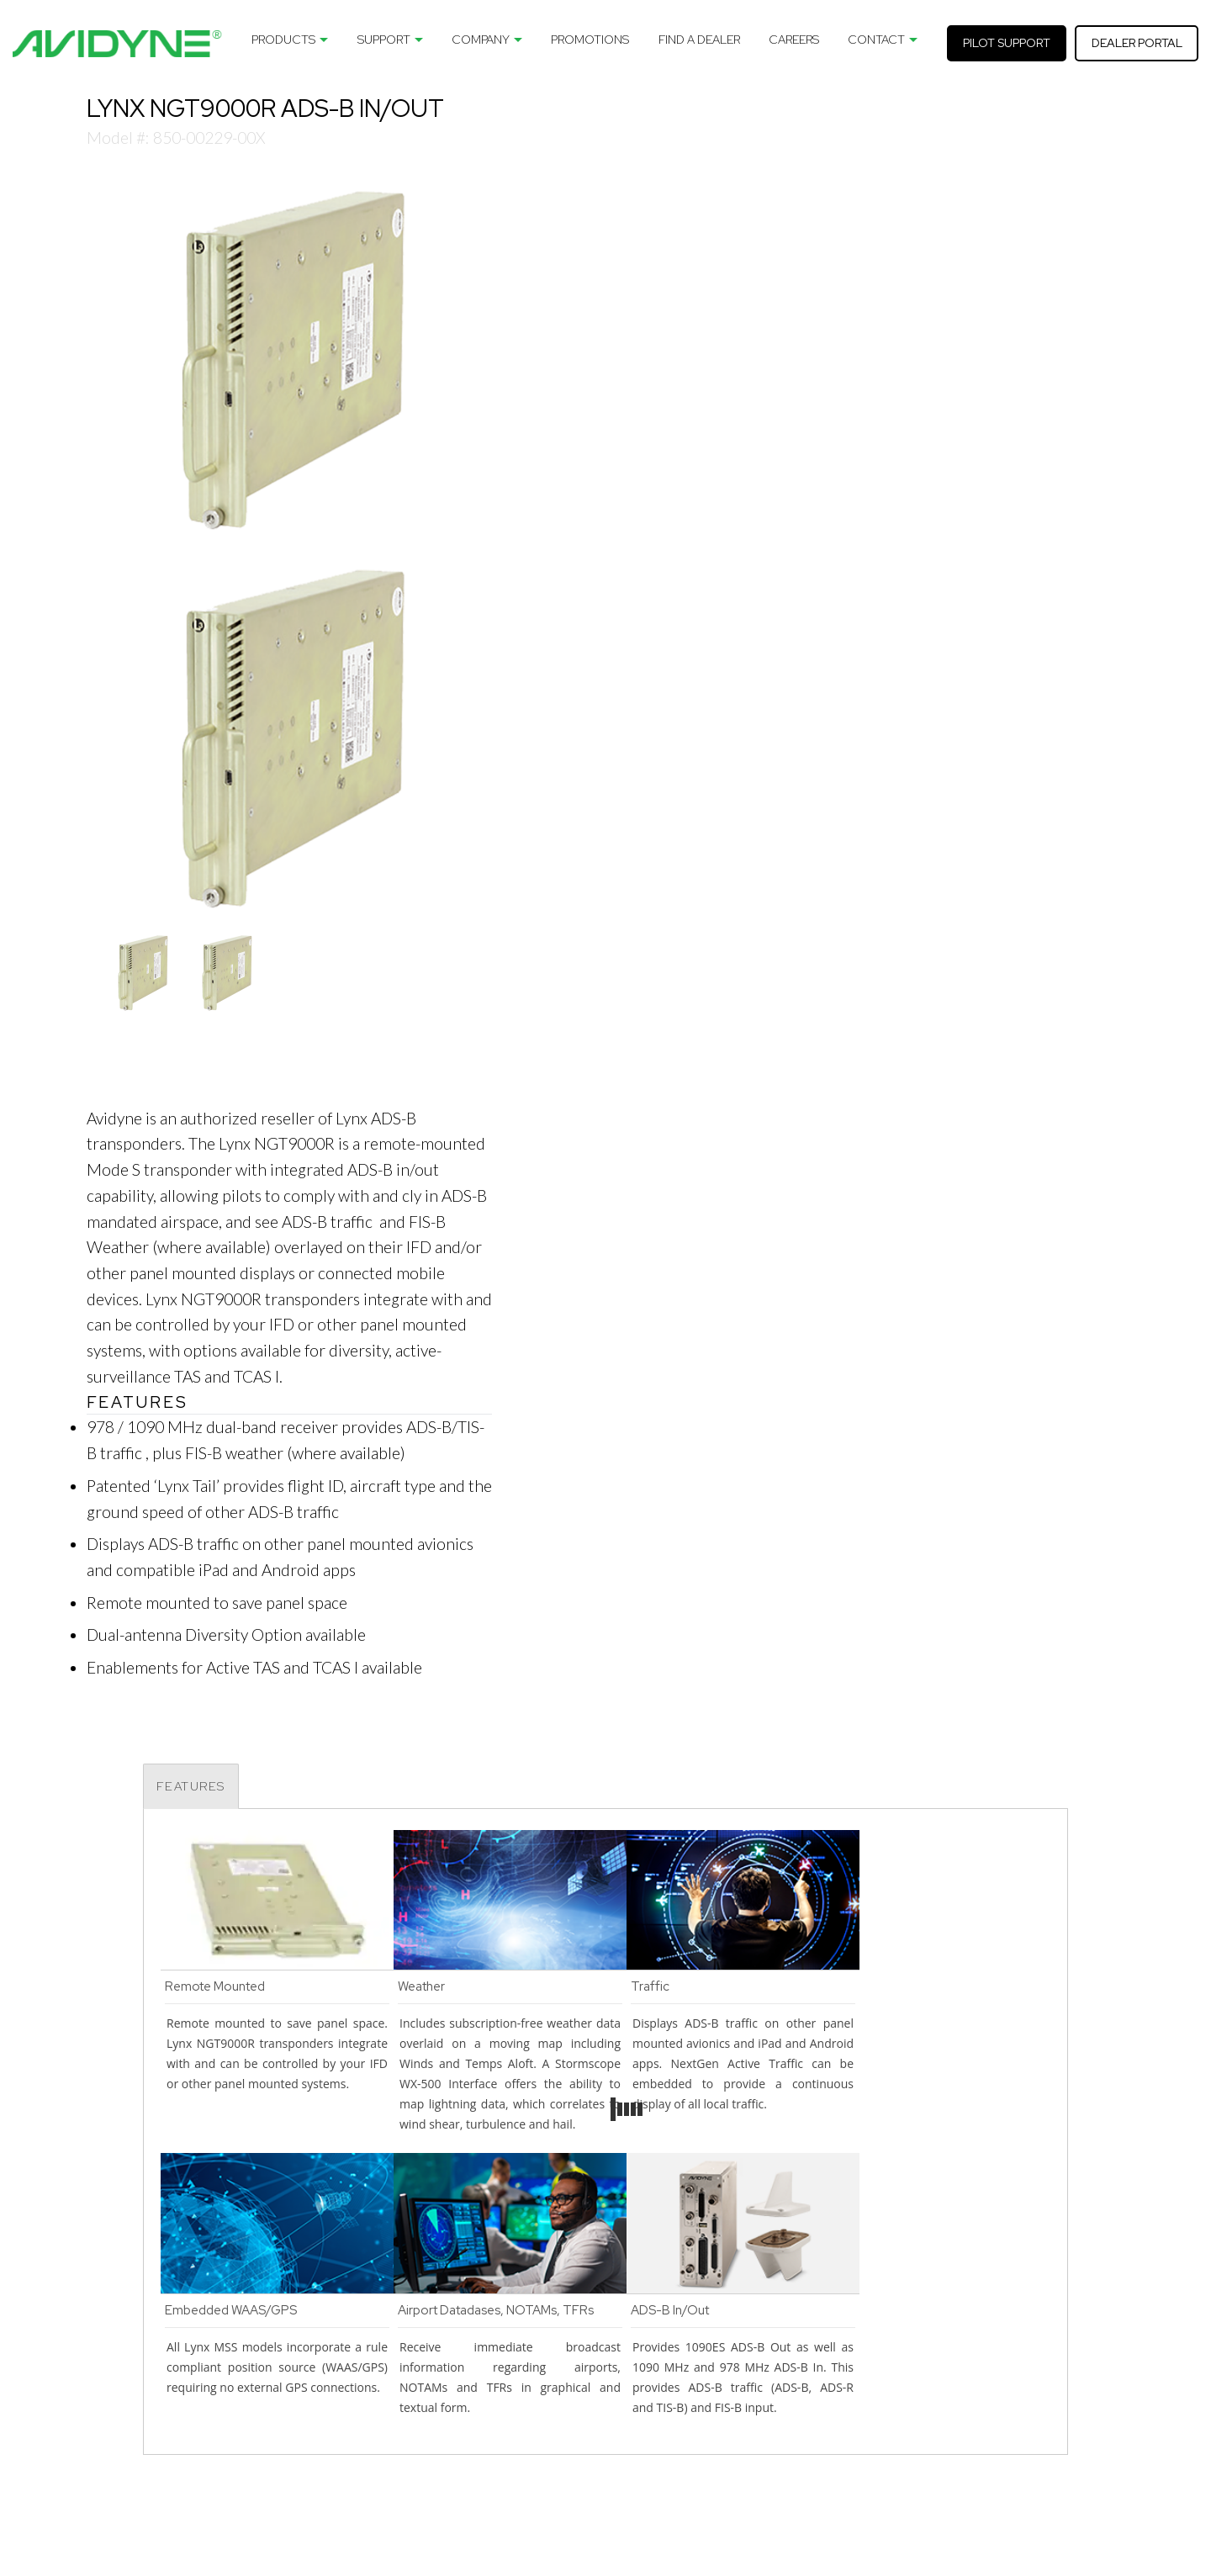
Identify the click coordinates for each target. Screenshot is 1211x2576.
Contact (876, 39)
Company (481, 39)
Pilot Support (1006, 42)
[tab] (191, 1786)
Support (383, 39)
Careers (794, 39)
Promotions (590, 39)
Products (283, 39)
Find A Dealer (699, 39)
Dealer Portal (1137, 42)
